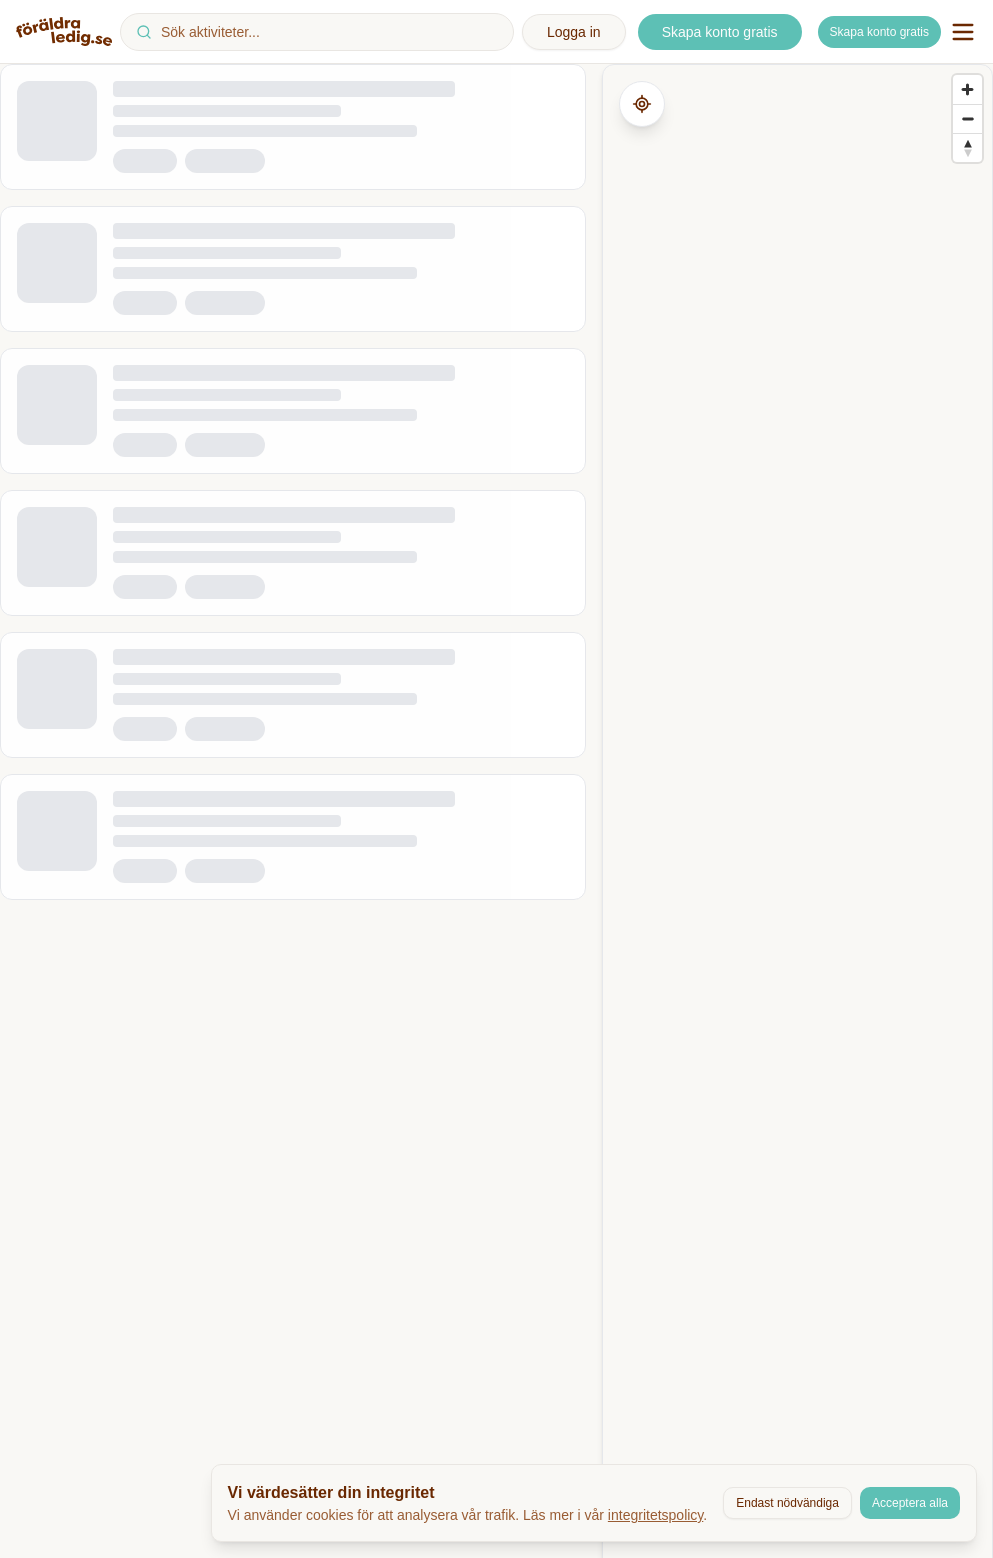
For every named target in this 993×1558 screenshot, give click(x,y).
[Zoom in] (967, 89)
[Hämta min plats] (642, 104)
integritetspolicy (655, 1515)
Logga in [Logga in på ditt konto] (574, 32)
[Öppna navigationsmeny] (963, 32)
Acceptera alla (910, 1503)
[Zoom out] (967, 118)
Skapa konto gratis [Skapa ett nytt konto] (720, 32)
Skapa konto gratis (879, 32)
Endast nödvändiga (787, 1503)
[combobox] (317, 32)
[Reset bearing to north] (967, 147)
